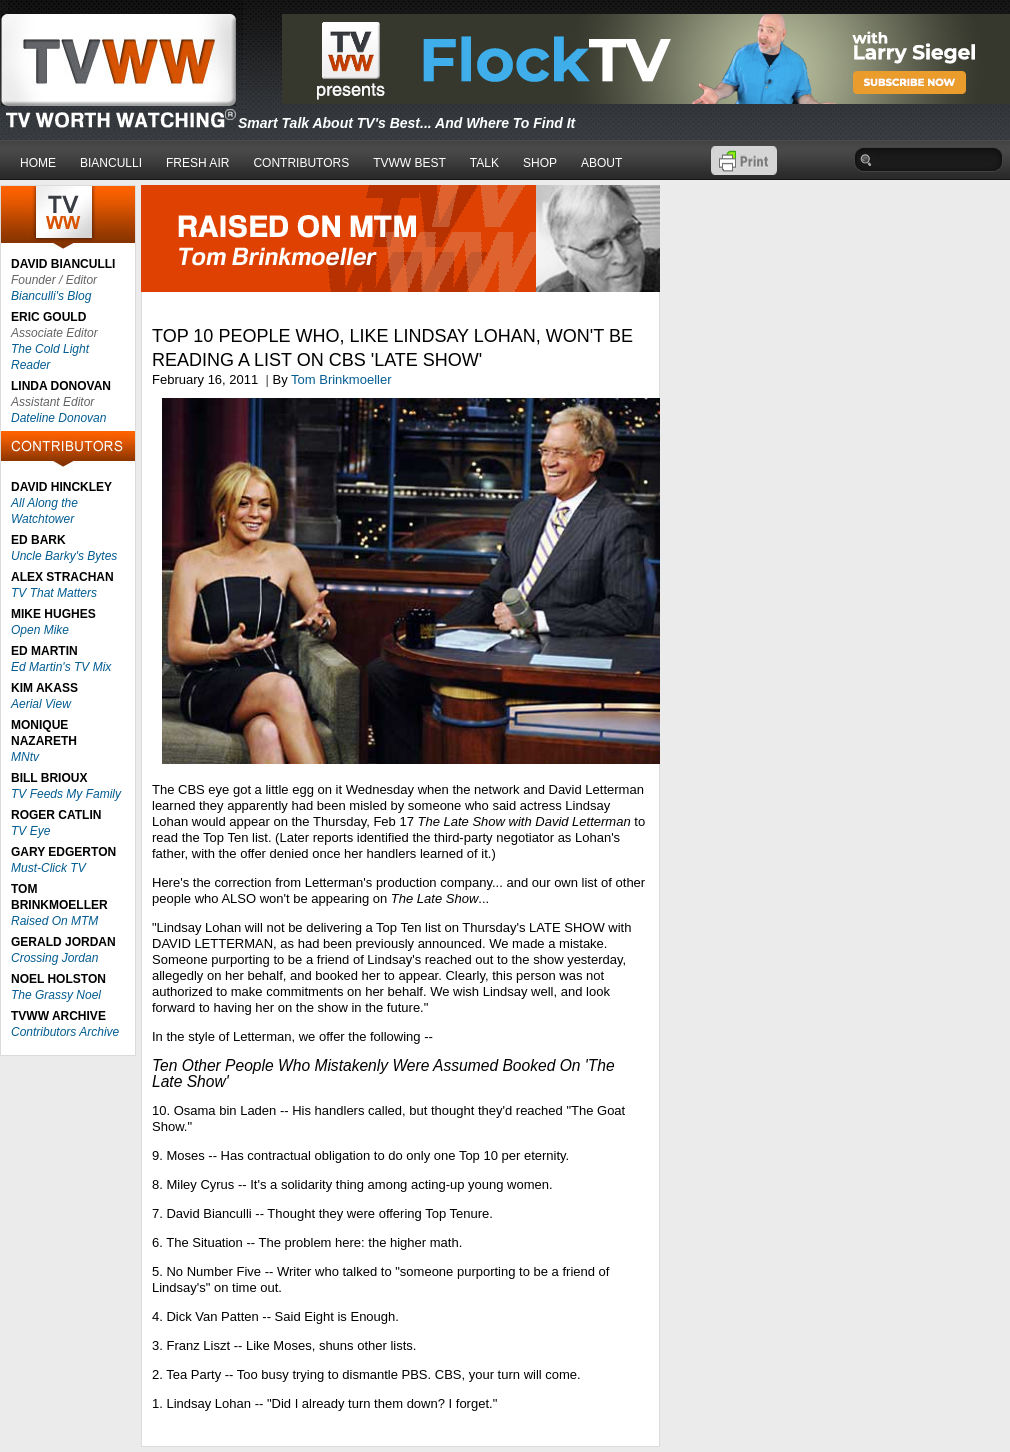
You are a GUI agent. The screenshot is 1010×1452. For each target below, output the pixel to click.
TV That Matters (54, 593)
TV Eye (30, 831)
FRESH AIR (197, 163)
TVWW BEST (409, 163)
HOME (38, 163)
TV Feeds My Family (66, 794)
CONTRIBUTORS (301, 163)
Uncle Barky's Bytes (64, 556)
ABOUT (601, 163)
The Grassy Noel (56, 995)
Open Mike (40, 630)
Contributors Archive (65, 1032)
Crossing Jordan (54, 958)
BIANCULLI (111, 163)
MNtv (25, 757)
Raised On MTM (54, 921)
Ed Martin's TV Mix (61, 667)
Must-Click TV (48, 868)
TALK (484, 163)
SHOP (540, 163)
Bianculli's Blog (51, 296)
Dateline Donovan (58, 418)
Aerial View (41, 704)
